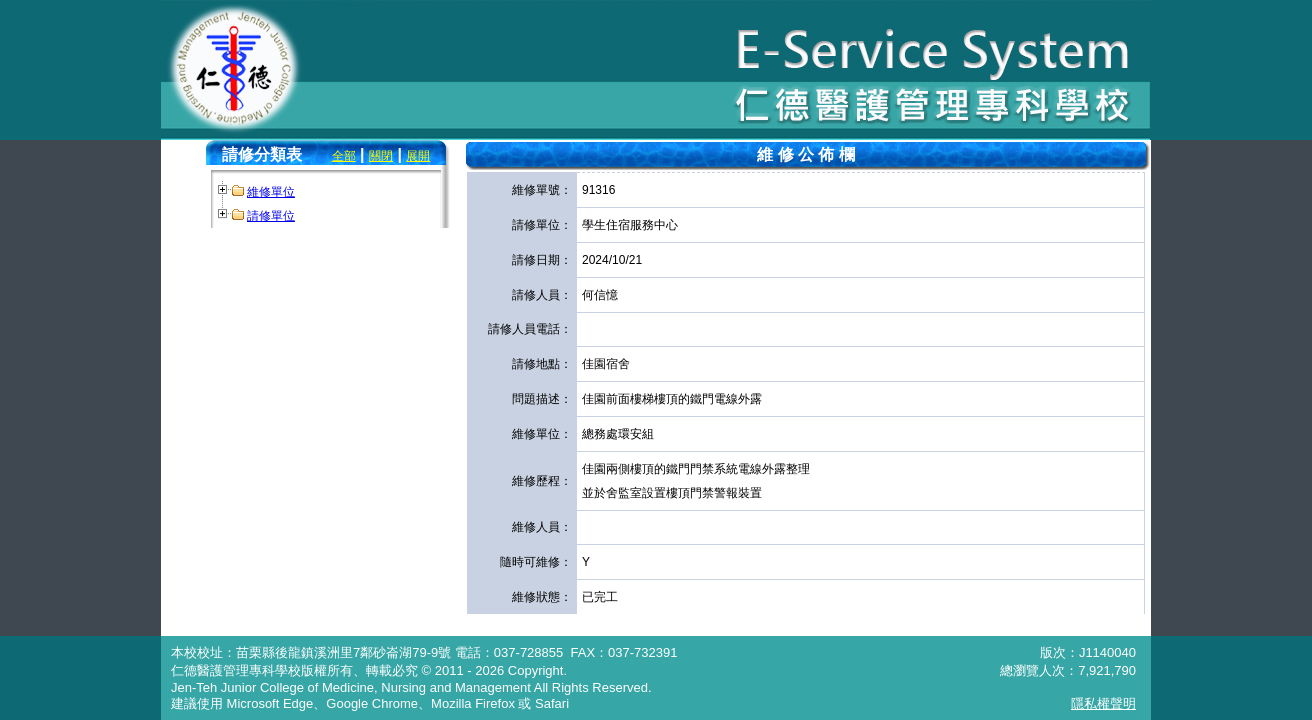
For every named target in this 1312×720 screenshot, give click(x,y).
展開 (418, 156)
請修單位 (271, 216)
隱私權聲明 (1103, 703)
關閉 (381, 156)
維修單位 (271, 192)
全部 (344, 156)
